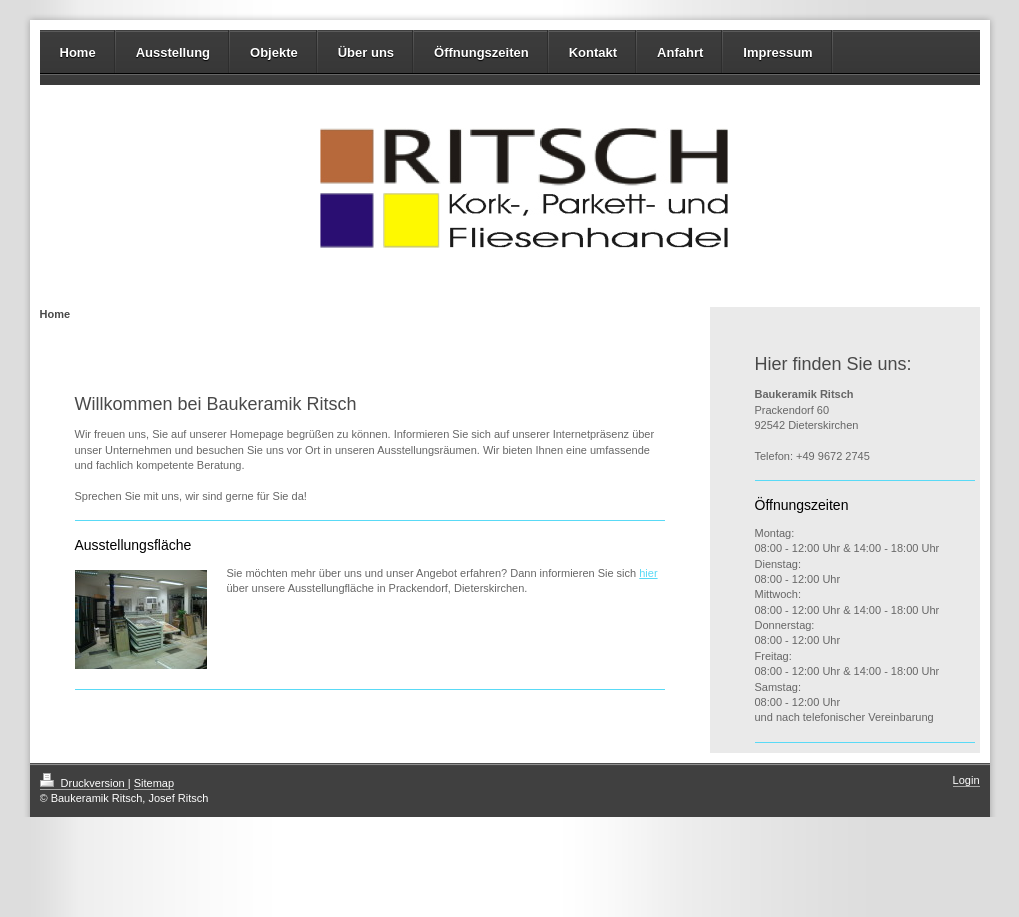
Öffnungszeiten (481, 52)
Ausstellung (173, 52)
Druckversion (84, 783)
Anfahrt (680, 52)
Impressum (777, 52)
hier (648, 573)
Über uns (366, 52)
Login (966, 780)
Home (78, 52)
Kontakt (593, 52)
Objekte (274, 52)
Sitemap (154, 783)
